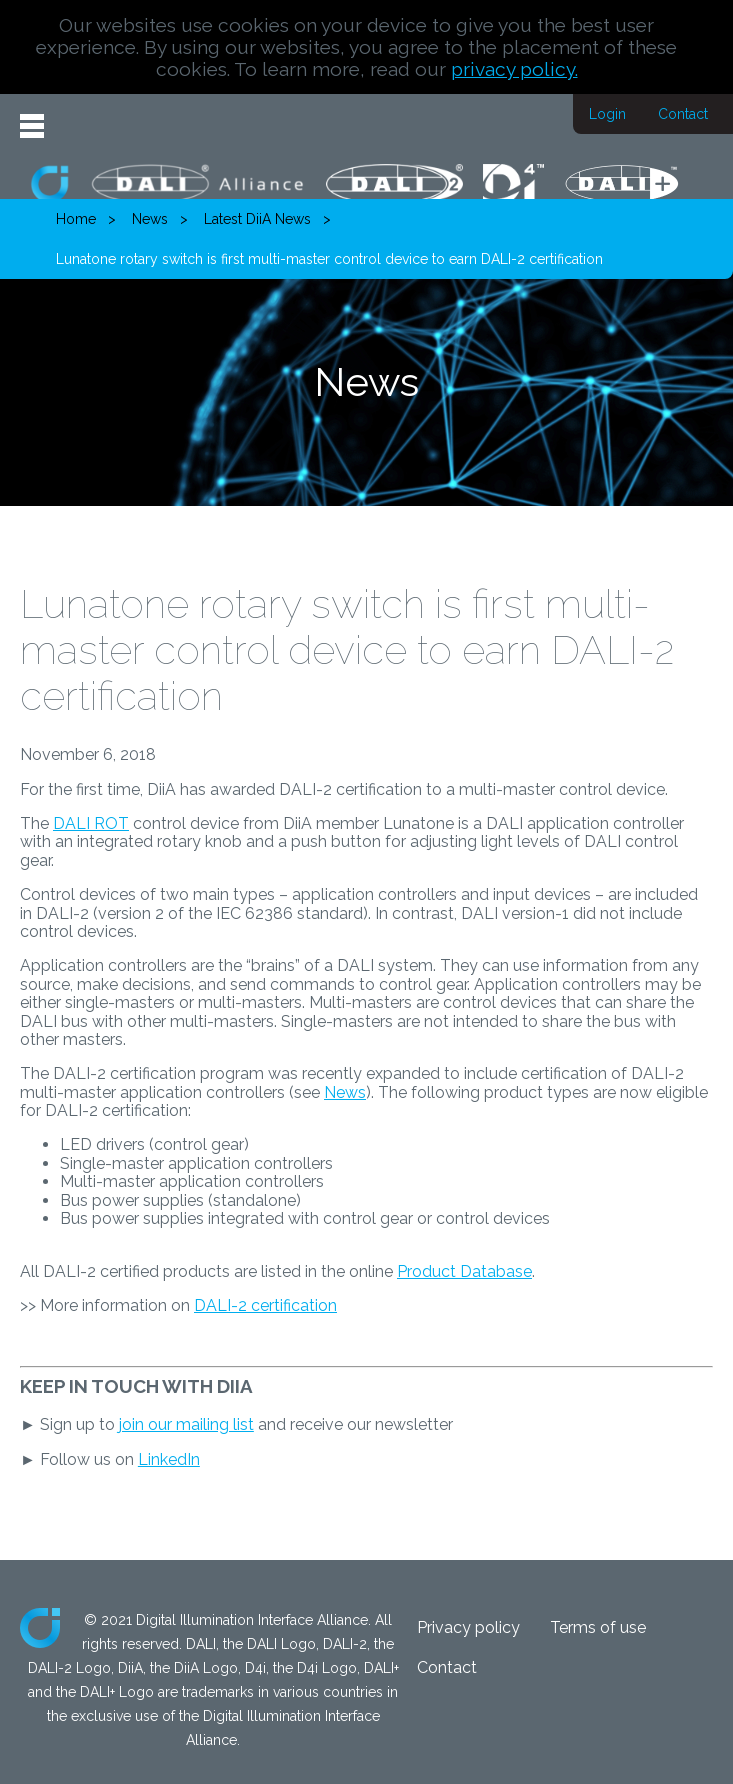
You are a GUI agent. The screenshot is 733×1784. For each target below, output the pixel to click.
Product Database (464, 1271)
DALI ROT (91, 823)
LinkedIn (169, 1459)
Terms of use (598, 1627)
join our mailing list (186, 1424)
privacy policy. (514, 69)
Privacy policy (468, 1627)
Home (76, 219)
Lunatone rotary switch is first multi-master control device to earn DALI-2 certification (329, 259)
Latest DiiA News (257, 219)
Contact (683, 114)
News (150, 219)
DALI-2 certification (265, 1305)
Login (607, 114)
